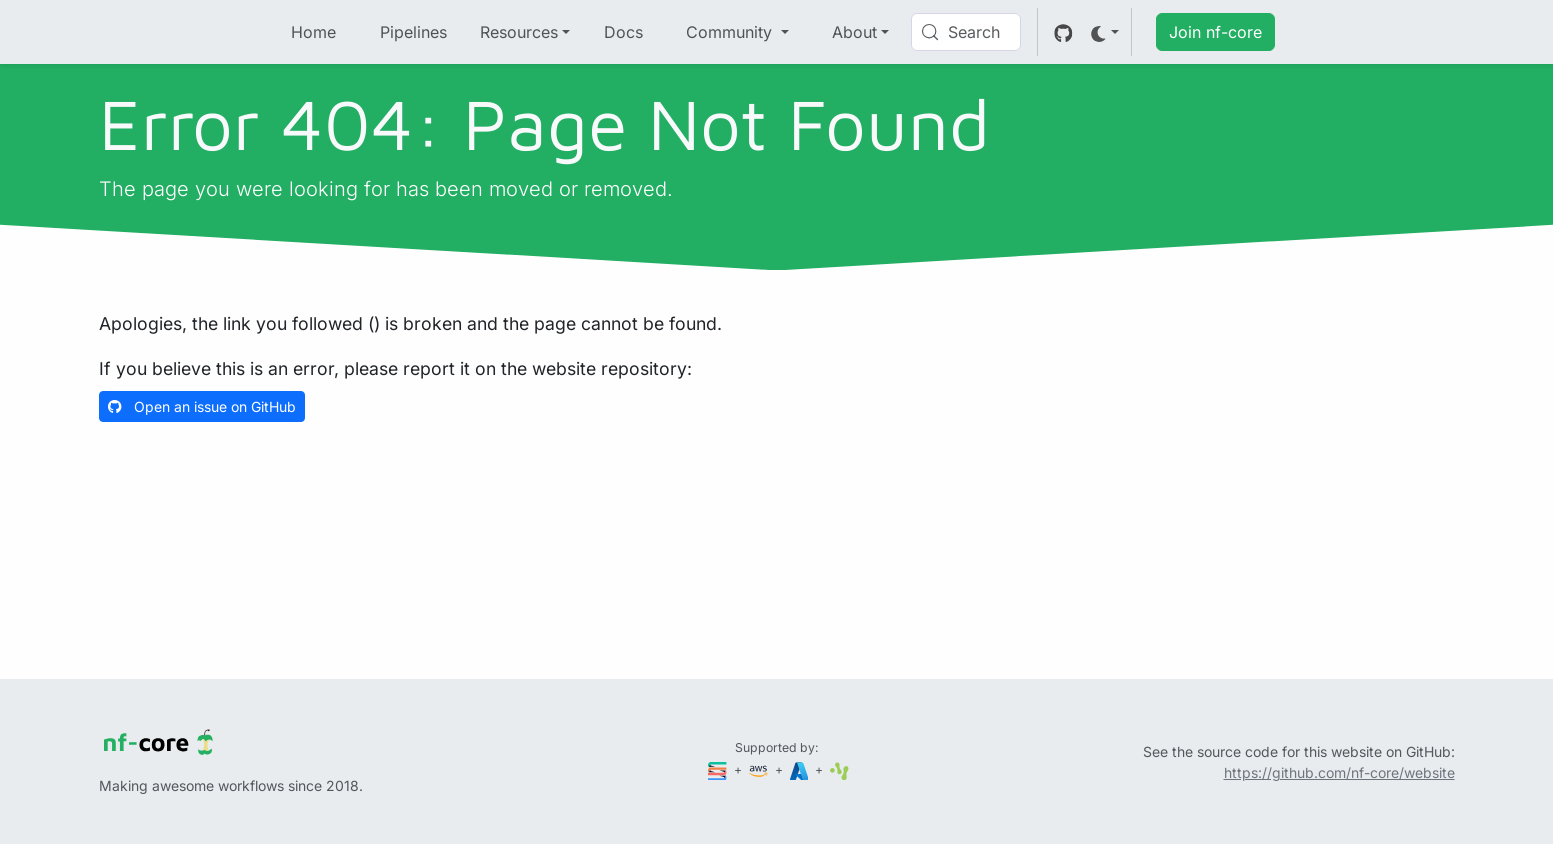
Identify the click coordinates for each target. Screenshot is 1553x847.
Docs (623, 32)
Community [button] (731, 32)
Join (1215, 32)
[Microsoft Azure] (801, 769)
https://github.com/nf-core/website (1339, 772)
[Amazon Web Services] (760, 769)
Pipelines (413, 32)
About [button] (854, 32)
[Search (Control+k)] (966, 32)
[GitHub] (1063, 32)
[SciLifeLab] (839, 769)
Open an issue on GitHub (202, 406)
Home (313, 32)
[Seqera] (719, 769)
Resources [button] (519, 32)
